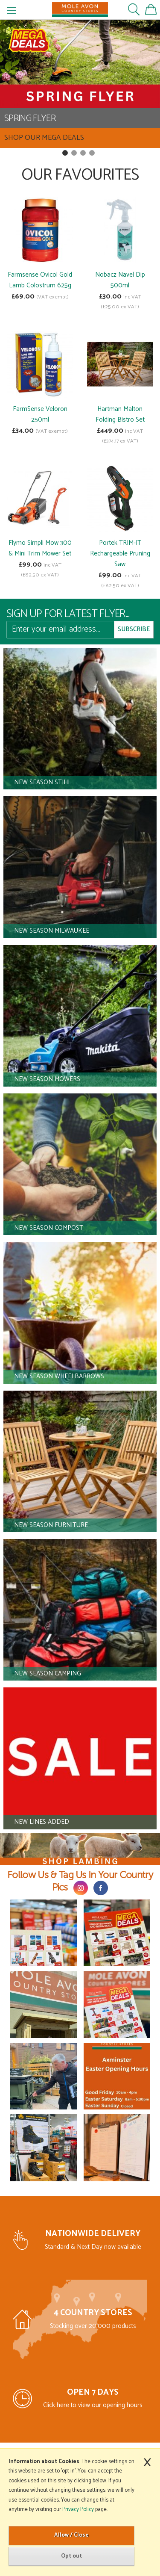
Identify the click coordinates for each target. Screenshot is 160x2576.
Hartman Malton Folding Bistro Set (120, 414)
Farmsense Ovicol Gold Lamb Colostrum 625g (40, 280)
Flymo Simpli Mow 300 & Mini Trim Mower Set (40, 548)
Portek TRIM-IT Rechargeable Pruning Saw (120, 554)
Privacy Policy (78, 2509)
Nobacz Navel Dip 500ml (120, 280)
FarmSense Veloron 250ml (40, 414)
